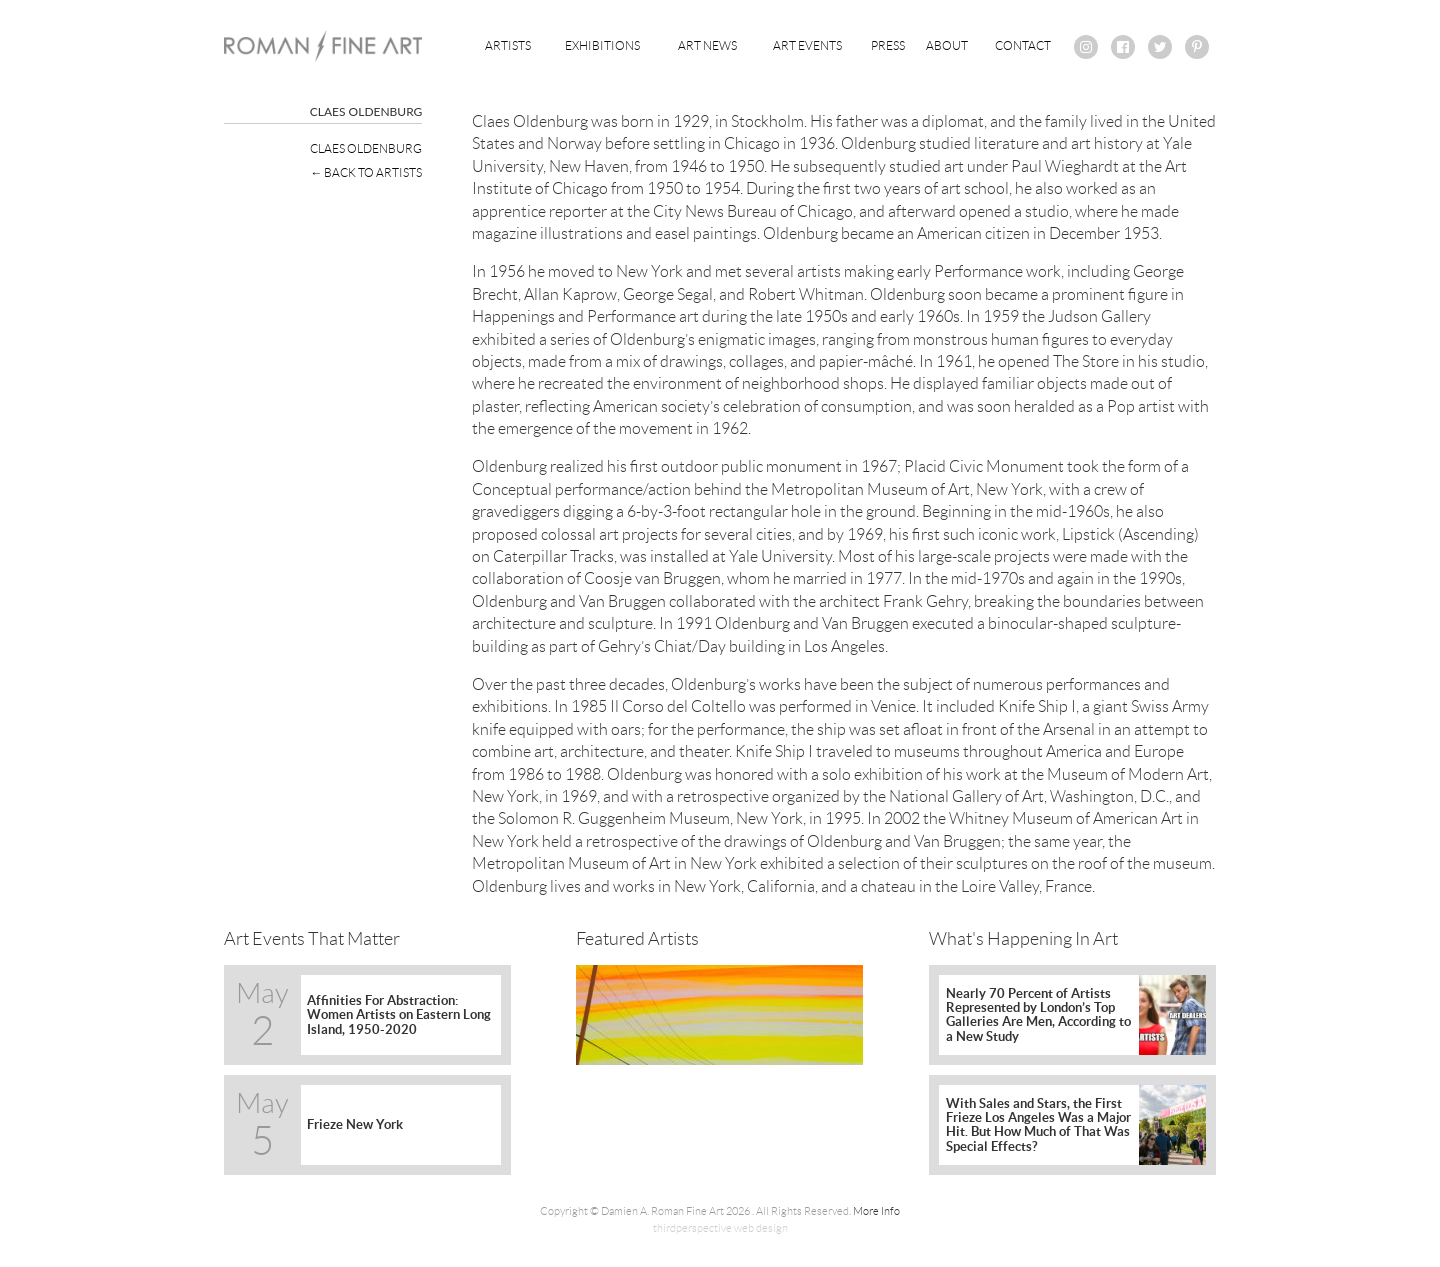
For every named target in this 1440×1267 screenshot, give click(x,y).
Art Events (807, 45)
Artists (508, 45)
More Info (876, 1211)
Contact (1023, 45)
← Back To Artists (366, 172)
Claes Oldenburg (366, 148)
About (947, 45)
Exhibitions (602, 45)
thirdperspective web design (720, 1228)
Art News (707, 45)
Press (888, 45)
